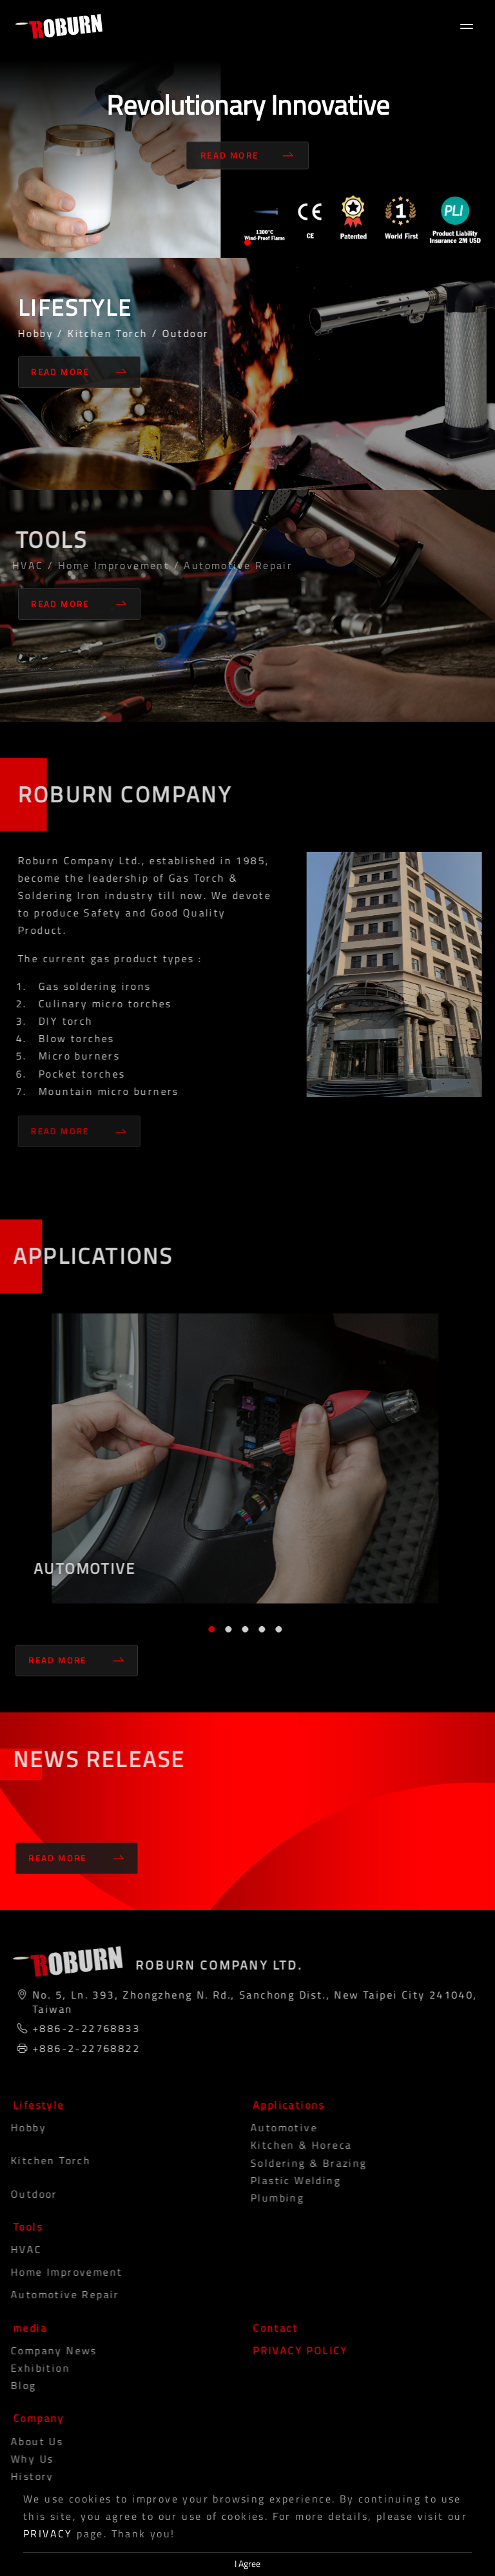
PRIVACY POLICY (296, 2350)
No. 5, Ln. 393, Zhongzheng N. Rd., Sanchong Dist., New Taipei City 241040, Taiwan (251, 2002)
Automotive (275, 2127)
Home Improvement (57, 2272)
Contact (271, 2328)
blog (15, 2385)
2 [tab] (224, 1629)
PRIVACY (48, 2533)
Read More (247, 155)
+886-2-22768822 (82, 2048)
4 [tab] (258, 1629)
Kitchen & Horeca (292, 2145)
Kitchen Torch (42, 2160)
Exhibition (31, 2368)
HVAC (18, 2249)
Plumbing (268, 2197)
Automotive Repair (56, 2294)
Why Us (23, 2458)
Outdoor (25, 2194)
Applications (285, 2105)
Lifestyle (35, 2105)
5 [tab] (274, 1629)
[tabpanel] (247, 129)
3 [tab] (241, 1629)
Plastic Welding (287, 2180)
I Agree (247, 2564)
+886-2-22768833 (82, 2028)
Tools (24, 2226)
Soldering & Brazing (300, 2163)
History (23, 2476)
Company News (45, 2350)
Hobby (19, 2127)
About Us (28, 2441)
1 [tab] (247, 242)
